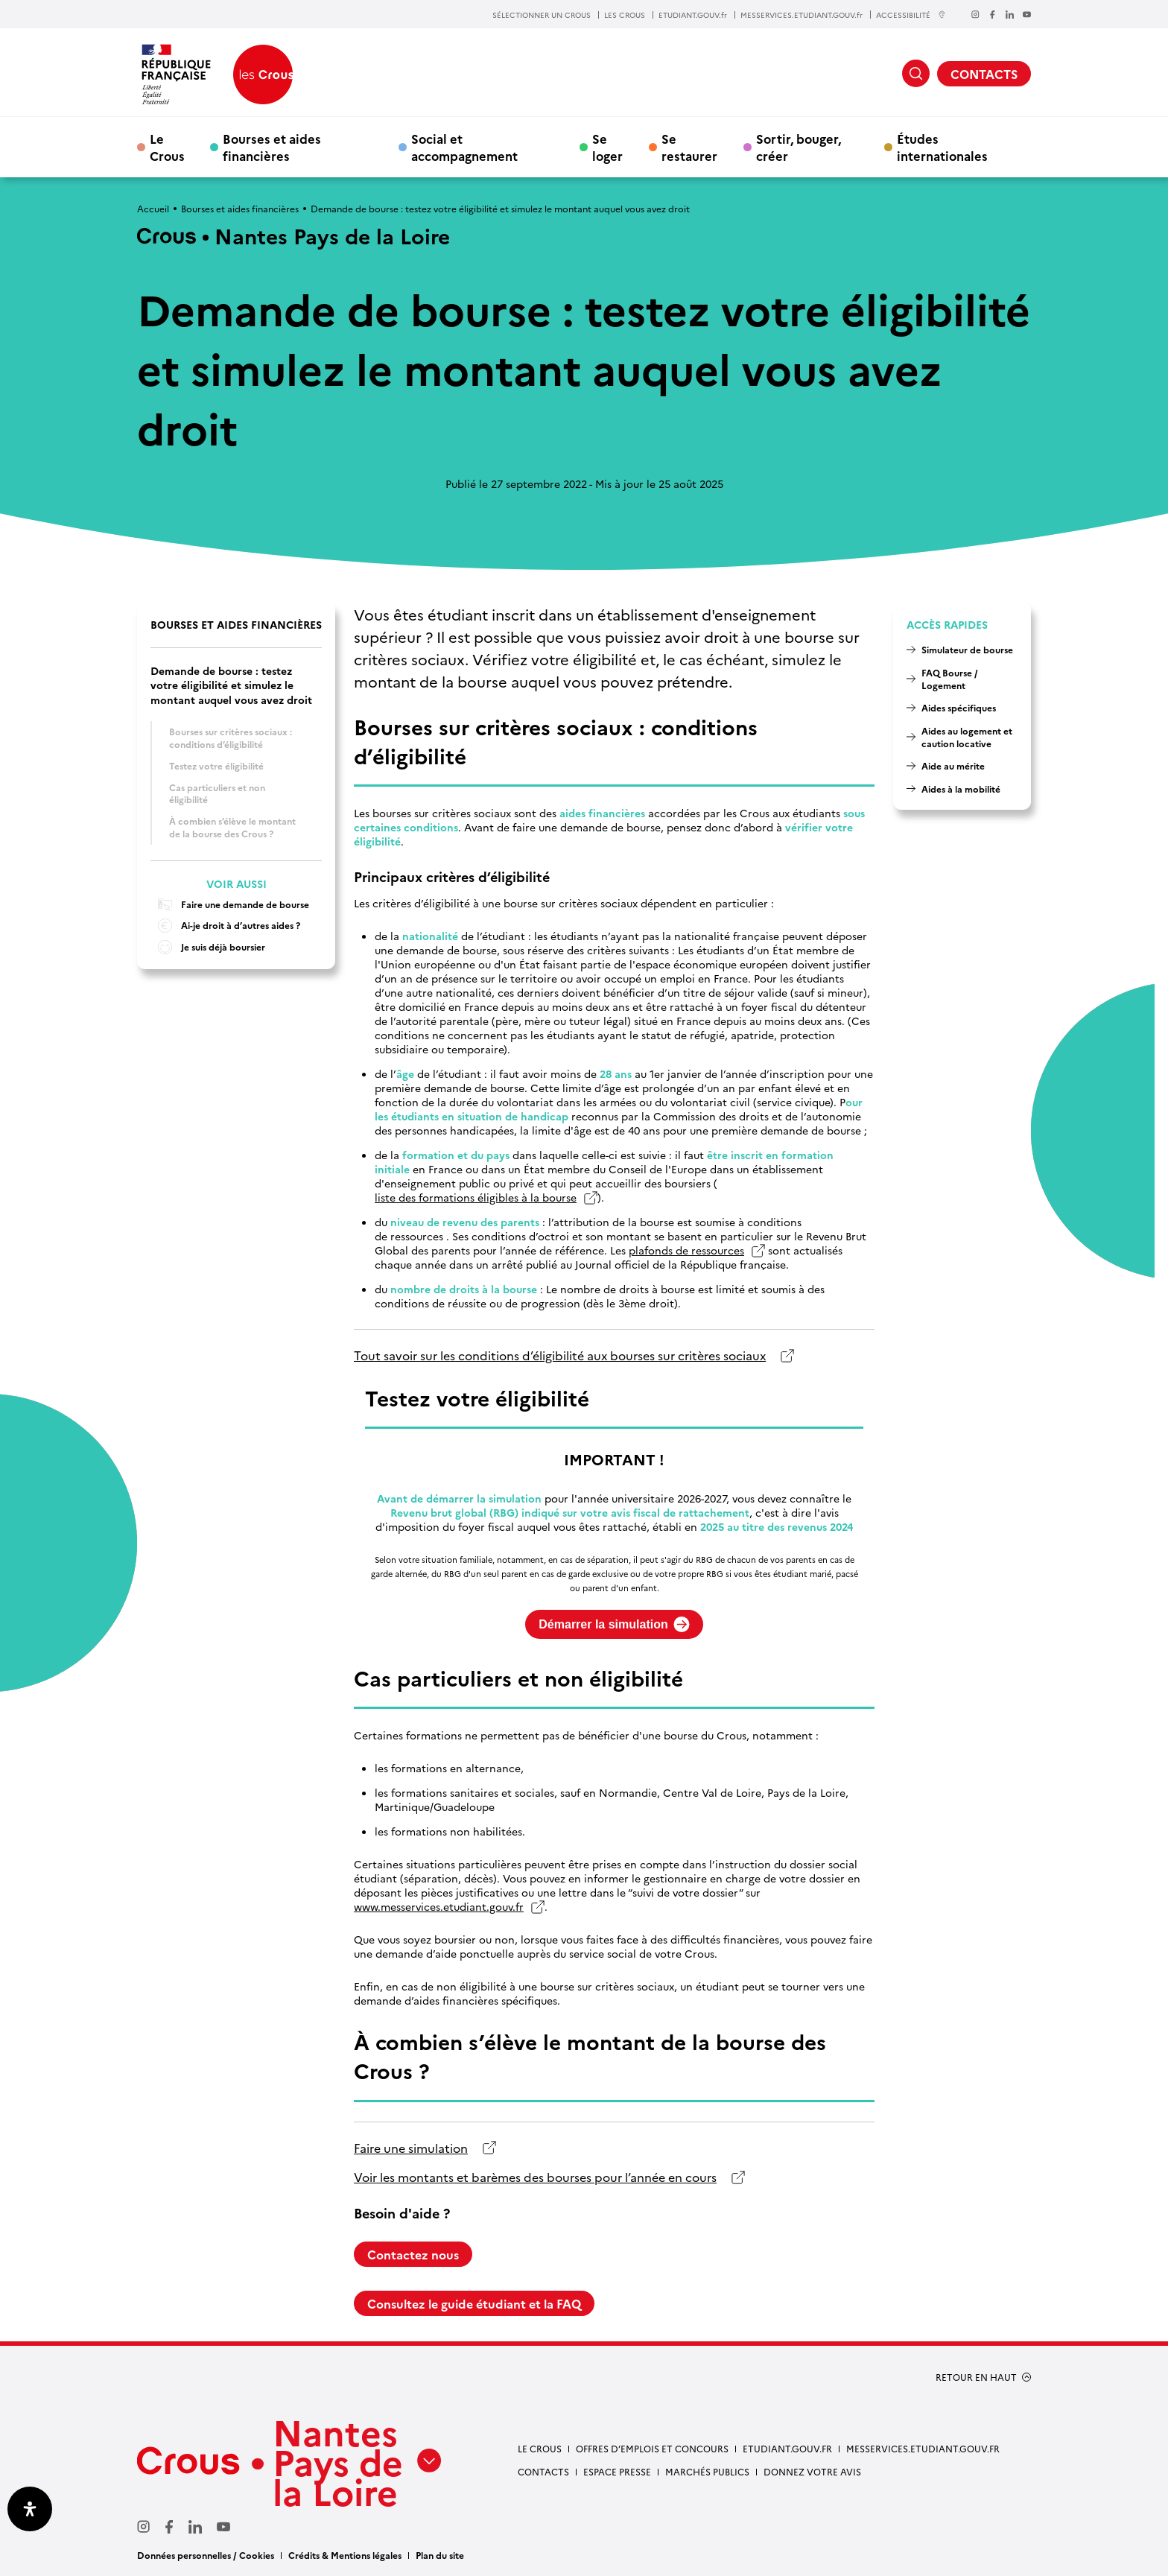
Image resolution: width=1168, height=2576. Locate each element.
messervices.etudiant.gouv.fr (923, 2448)
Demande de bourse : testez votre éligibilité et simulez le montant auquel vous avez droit (231, 685)
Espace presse (617, 2471)
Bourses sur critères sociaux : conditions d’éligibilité (230, 737)
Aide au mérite (953, 765)
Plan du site (440, 2554)
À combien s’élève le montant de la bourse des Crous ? (232, 827)
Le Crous (167, 147)
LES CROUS (624, 15)
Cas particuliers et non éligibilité (217, 793)
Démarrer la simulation (614, 1624)
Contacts (543, 2471)
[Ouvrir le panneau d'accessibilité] (29, 2509)
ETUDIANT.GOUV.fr (692, 15)
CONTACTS (984, 74)
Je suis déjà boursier (207, 947)
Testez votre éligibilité (216, 765)
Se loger (607, 147)
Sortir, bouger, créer (798, 147)
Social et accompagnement (464, 147)
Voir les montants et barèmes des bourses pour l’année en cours (535, 2177)
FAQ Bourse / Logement (949, 678)
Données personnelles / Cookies (205, 2554)
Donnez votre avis (812, 2471)
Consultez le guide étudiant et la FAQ (474, 2303)
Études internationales (942, 147)
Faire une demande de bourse (229, 904)
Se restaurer (689, 147)
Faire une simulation (411, 2148)
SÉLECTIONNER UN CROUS (541, 15)
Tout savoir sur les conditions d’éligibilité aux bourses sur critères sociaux (560, 1355)
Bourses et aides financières (272, 147)
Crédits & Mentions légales (345, 2554)
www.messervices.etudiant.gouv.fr (439, 1907)
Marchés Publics (707, 2471)
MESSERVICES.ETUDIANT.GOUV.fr (801, 15)
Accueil (153, 208)
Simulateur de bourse (967, 649)
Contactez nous (413, 2254)
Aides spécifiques (958, 707)
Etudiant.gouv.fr (787, 2448)
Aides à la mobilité (960, 788)
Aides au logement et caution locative (966, 736)
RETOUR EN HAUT (976, 2377)
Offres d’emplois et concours (652, 2448)
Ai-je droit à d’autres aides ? (225, 926)
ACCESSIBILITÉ (911, 14)
